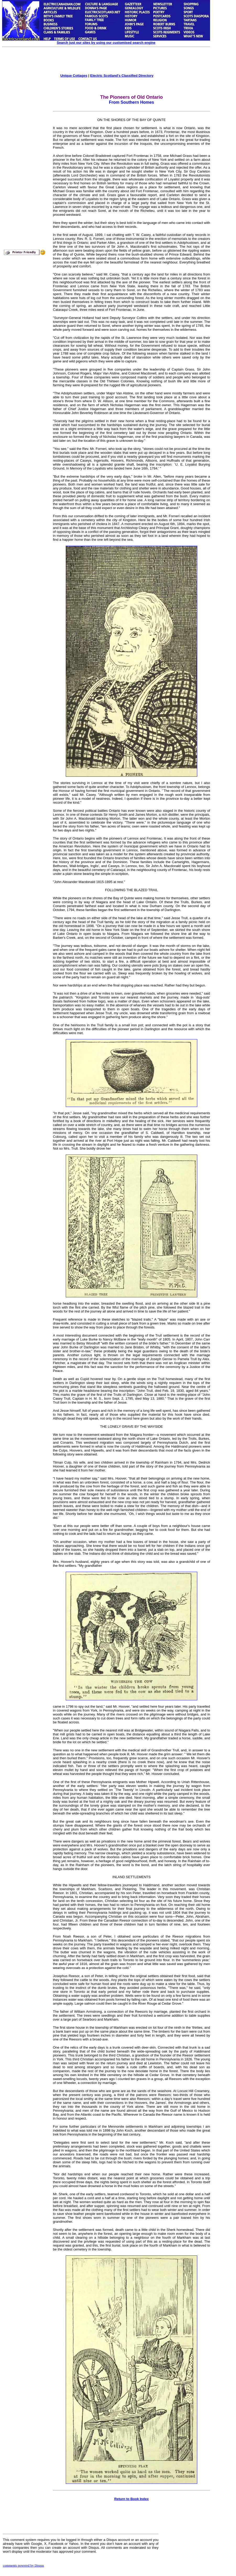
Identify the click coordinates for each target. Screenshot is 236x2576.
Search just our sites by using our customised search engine (106, 43)
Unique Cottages (73, 76)
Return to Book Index (131, 2499)
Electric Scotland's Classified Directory (121, 76)
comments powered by (23, 2565)
